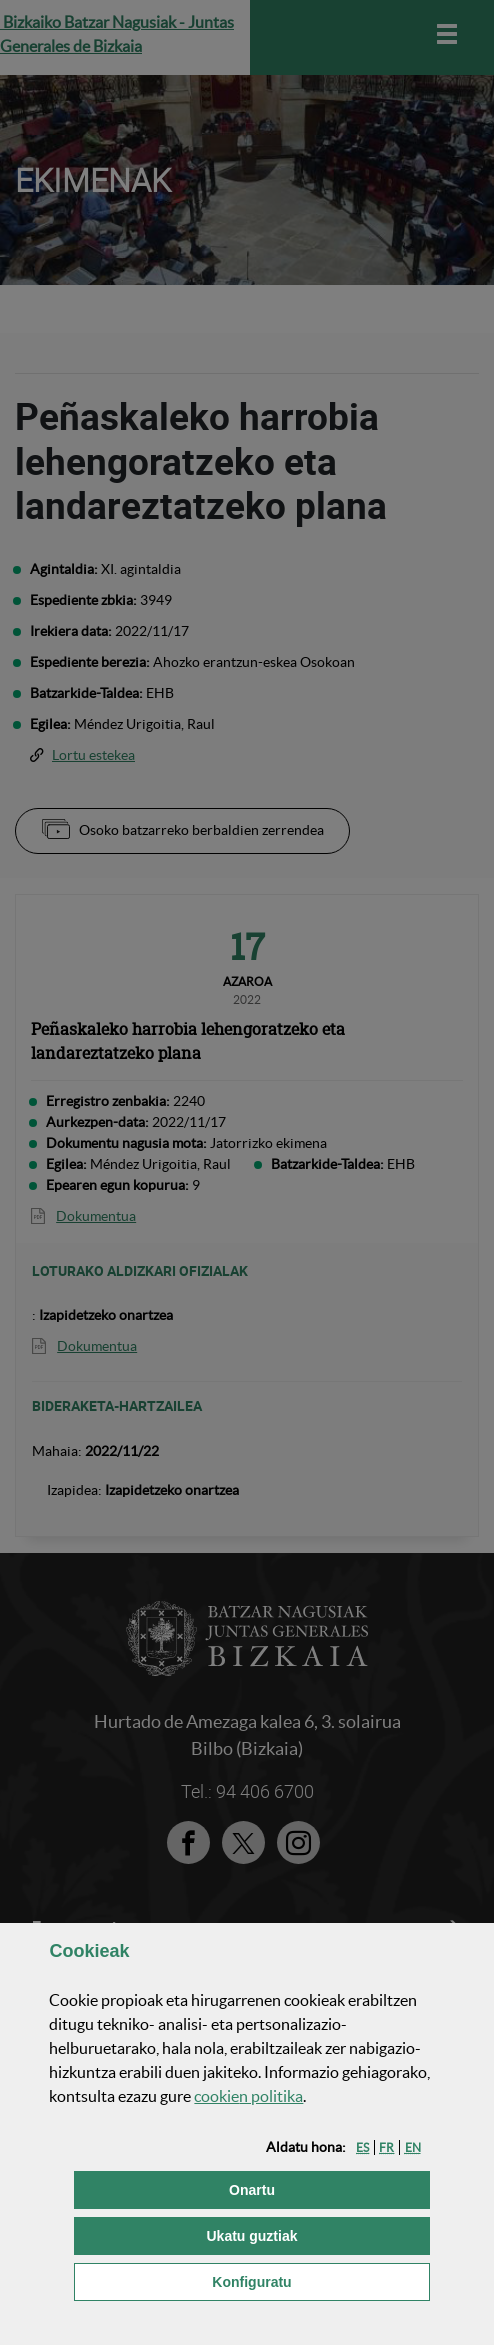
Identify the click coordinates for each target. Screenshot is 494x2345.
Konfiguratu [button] (320, 2280)
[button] (362, 2147)
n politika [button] (248, 2096)
